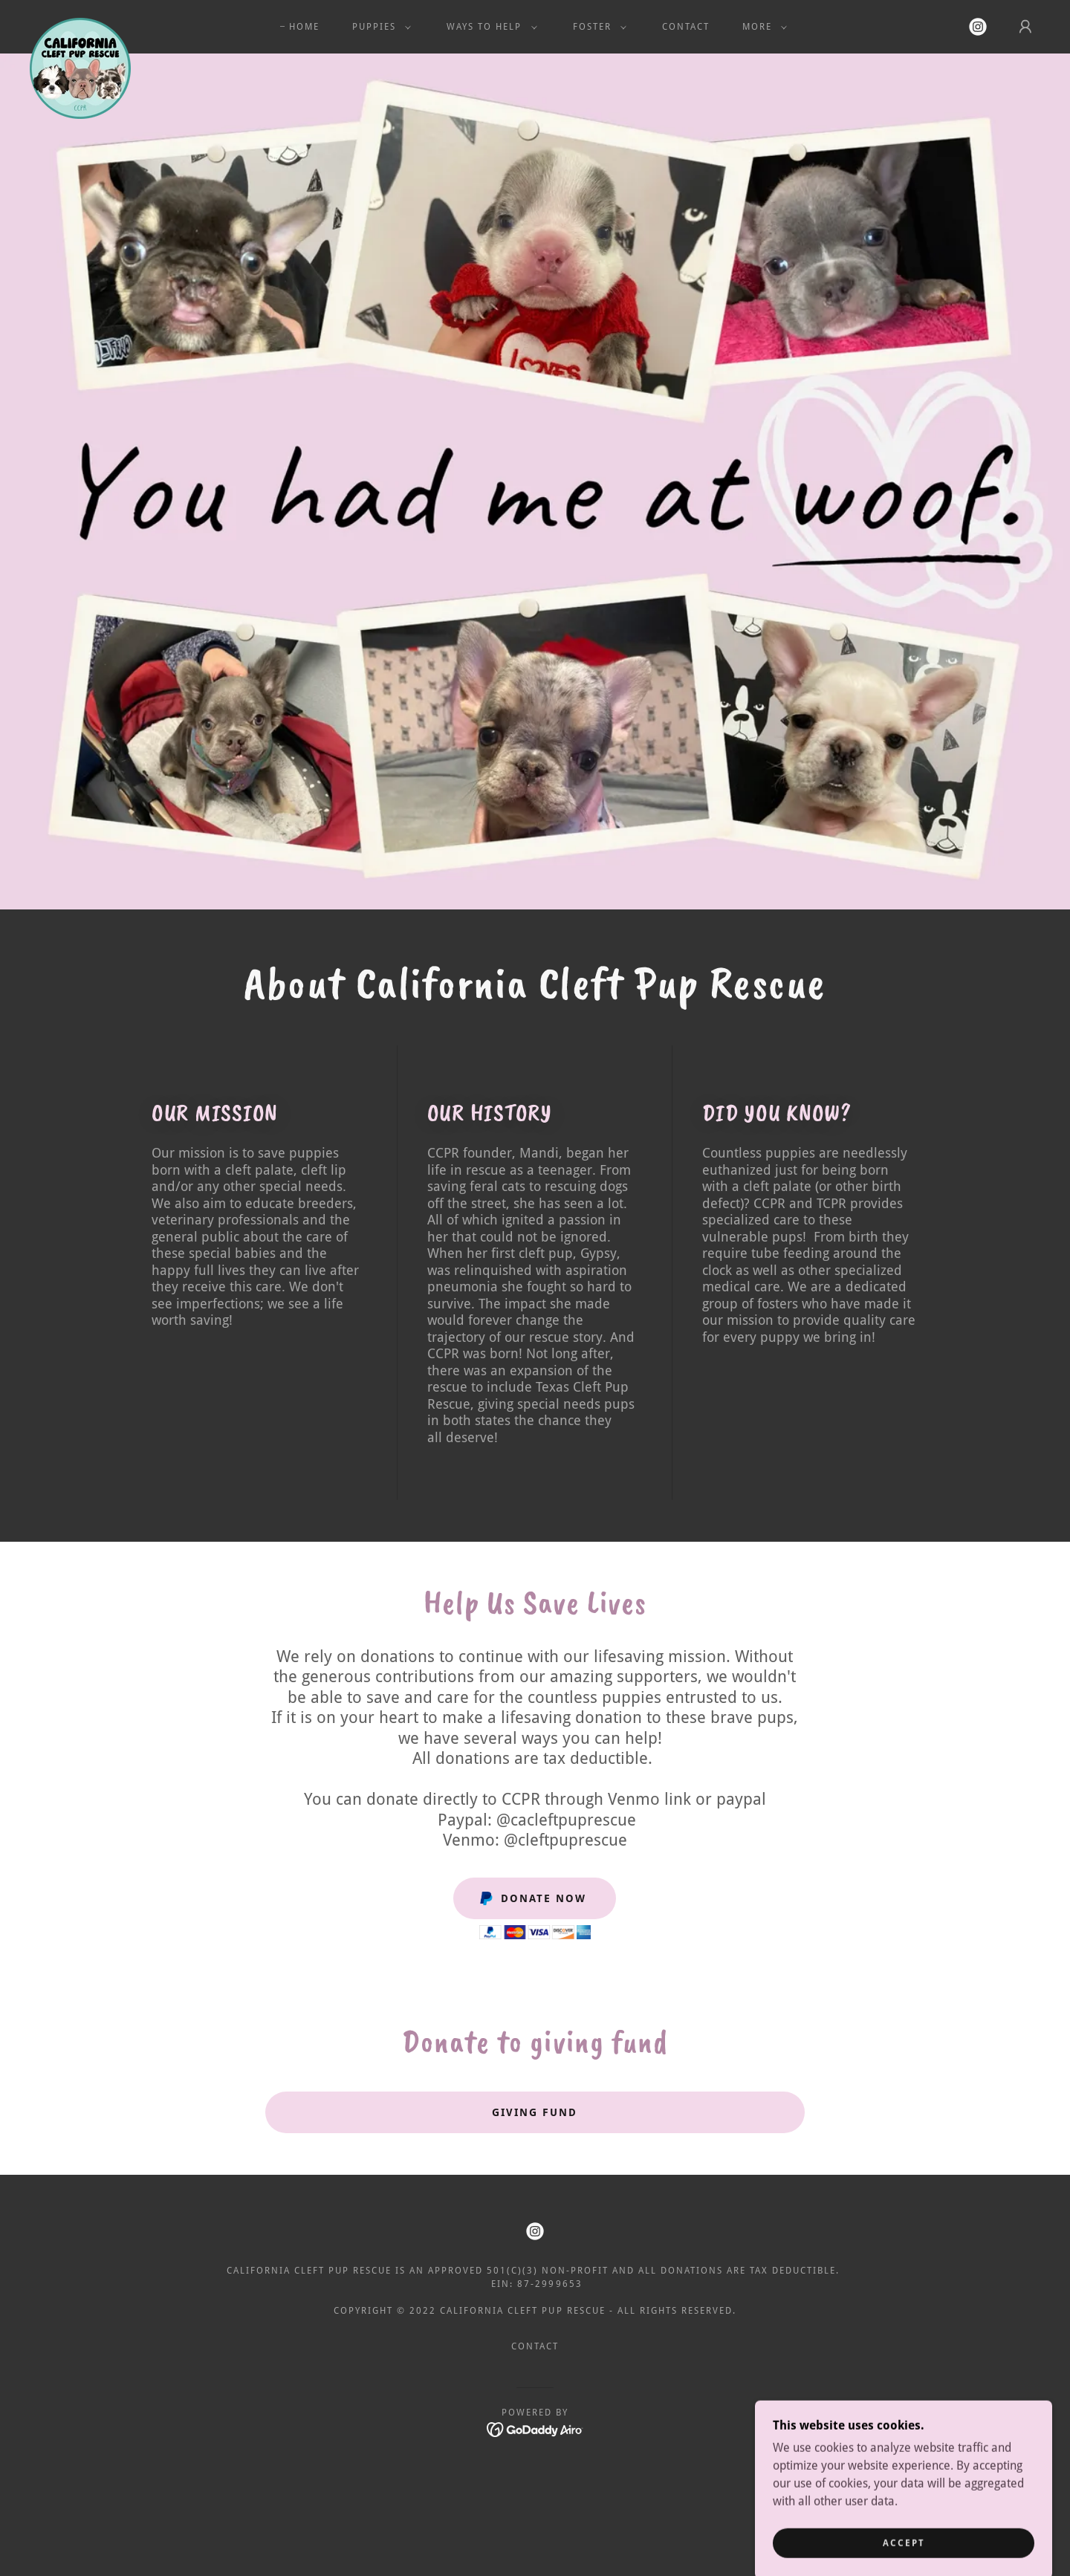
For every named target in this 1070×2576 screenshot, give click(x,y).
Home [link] (304, 27)
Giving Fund (534, 2112)
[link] (80, 24)
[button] (378, 27)
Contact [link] (686, 27)
